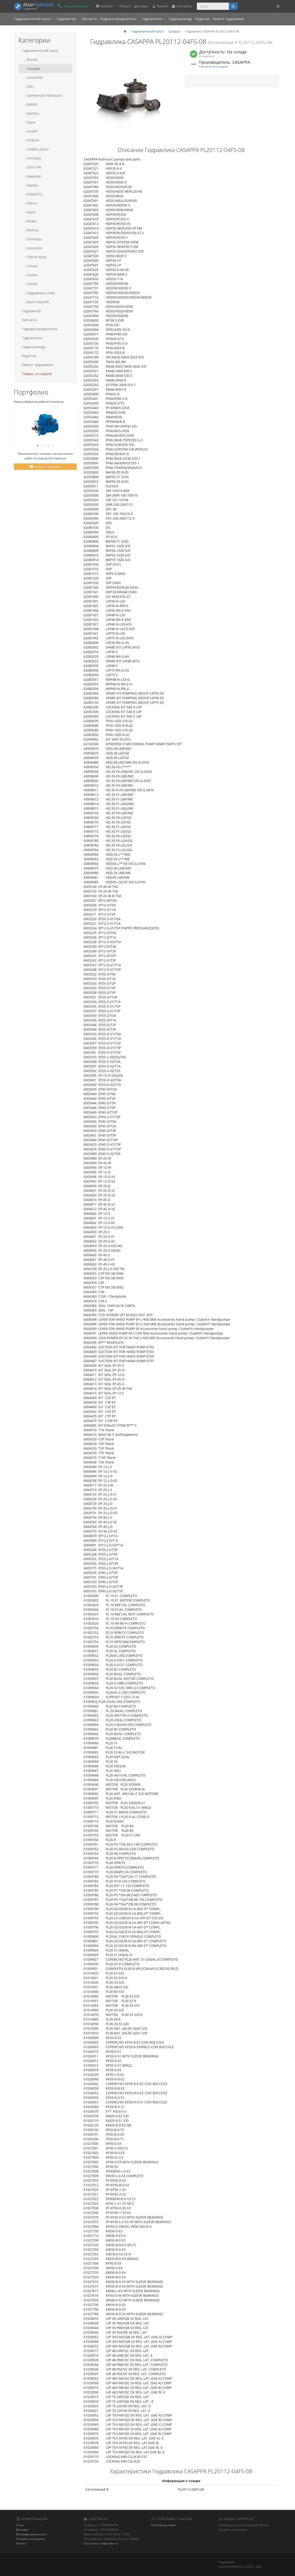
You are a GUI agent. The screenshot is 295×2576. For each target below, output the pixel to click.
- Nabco (29, 203)
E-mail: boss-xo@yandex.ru (101, 2543)
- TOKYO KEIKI (34, 257)
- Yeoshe (30, 275)
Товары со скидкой (37, 374)
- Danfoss (30, 113)
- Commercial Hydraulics (42, 95)
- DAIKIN (30, 104)
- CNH (28, 86)
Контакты (181, 6)
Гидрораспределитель (119, 19)
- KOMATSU (32, 194)
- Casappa (31, 68)
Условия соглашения (30, 2539)
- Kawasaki (31, 176)
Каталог (105, 6)
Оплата (125, 6)
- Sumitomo (32, 248)
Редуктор (202, 19)
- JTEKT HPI (31, 167)
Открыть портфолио (45, 467)
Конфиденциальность (31, 2534)
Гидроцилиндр (180, 19)
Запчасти (89, 19)
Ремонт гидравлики (228, 19)
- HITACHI (30, 140)
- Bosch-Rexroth (35, 302)
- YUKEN (29, 284)
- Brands (30, 59)
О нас (20, 2525)
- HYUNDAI (31, 158)
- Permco (30, 230)
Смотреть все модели (213, 66)
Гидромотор (68, 19)
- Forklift (29, 131)
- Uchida (30, 266)
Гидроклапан (153, 19)
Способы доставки (163, 2525)
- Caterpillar (32, 77)
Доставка (141, 6)
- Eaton (28, 122)
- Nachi (29, 212)
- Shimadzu (32, 239)
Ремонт (160, 6)
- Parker (29, 221)
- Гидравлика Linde (38, 293)
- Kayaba (30, 185)
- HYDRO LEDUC (35, 149)
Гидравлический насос (33, 19)
